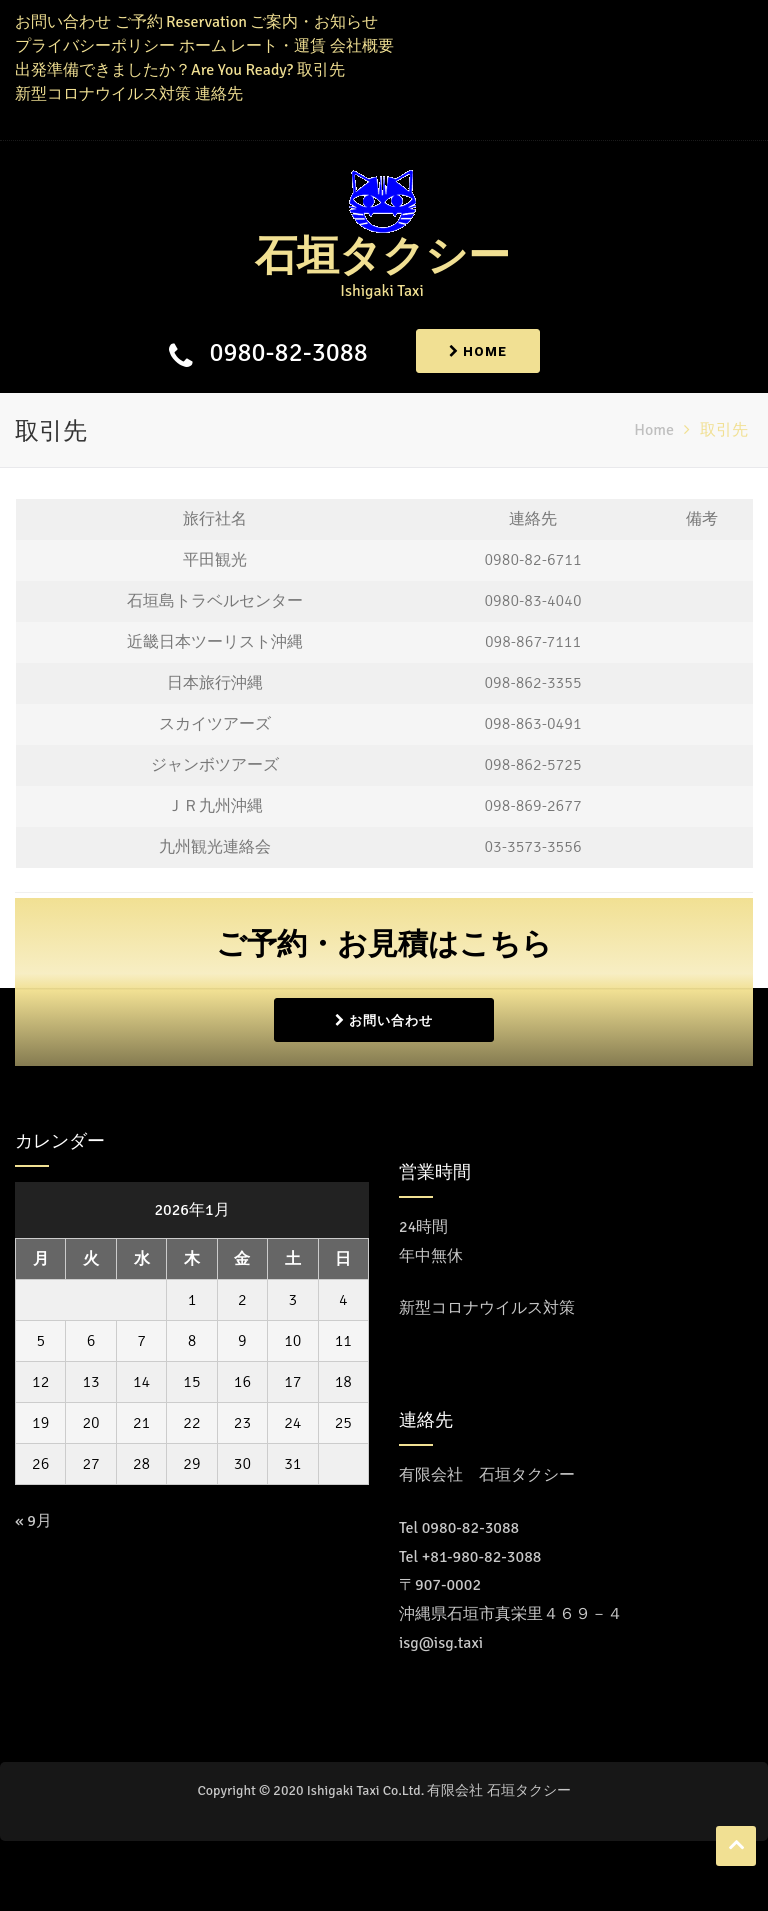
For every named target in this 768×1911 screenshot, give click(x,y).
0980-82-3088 (286, 353)
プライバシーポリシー (95, 46)
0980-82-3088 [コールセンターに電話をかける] (471, 1528)
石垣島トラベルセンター (215, 601)
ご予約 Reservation (181, 22)
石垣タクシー (382, 257)
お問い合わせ (63, 22)
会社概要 (362, 46)
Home (478, 351)
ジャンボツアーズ (215, 765)
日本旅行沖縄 (215, 683)
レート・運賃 (278, 46)
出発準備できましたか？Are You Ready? (154, 70)
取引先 (321, 70)
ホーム (203, 46)
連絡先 (219, 94)
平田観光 (215, 560)
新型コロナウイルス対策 (103, 94)
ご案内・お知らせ (314, 22)
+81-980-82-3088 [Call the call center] (482, 1557)
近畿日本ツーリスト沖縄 (215, 642)
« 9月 (33, 1521)
